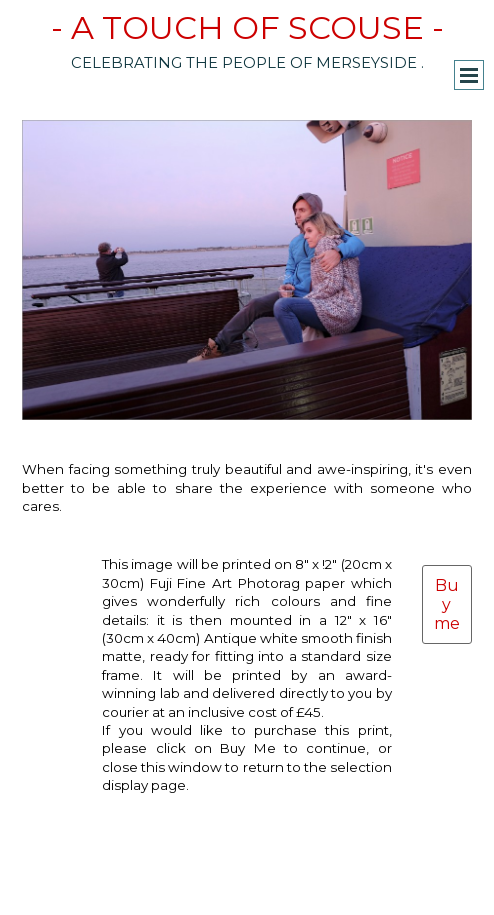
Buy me (447, 604)
